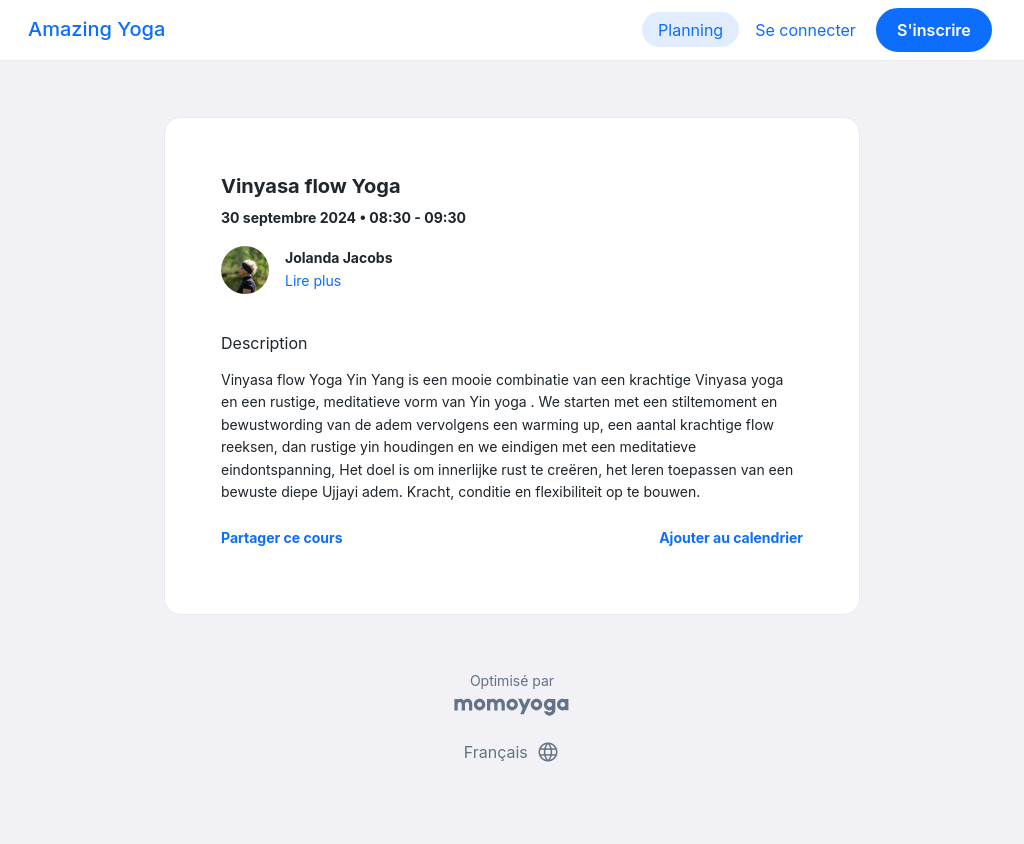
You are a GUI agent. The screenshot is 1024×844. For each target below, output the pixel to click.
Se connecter (805, 30)
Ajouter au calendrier (731, 537)
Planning (690, 30)
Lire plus (313, 280)
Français (512, 752)
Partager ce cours (282, 537)
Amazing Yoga (96, 29)
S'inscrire (934, 30)
